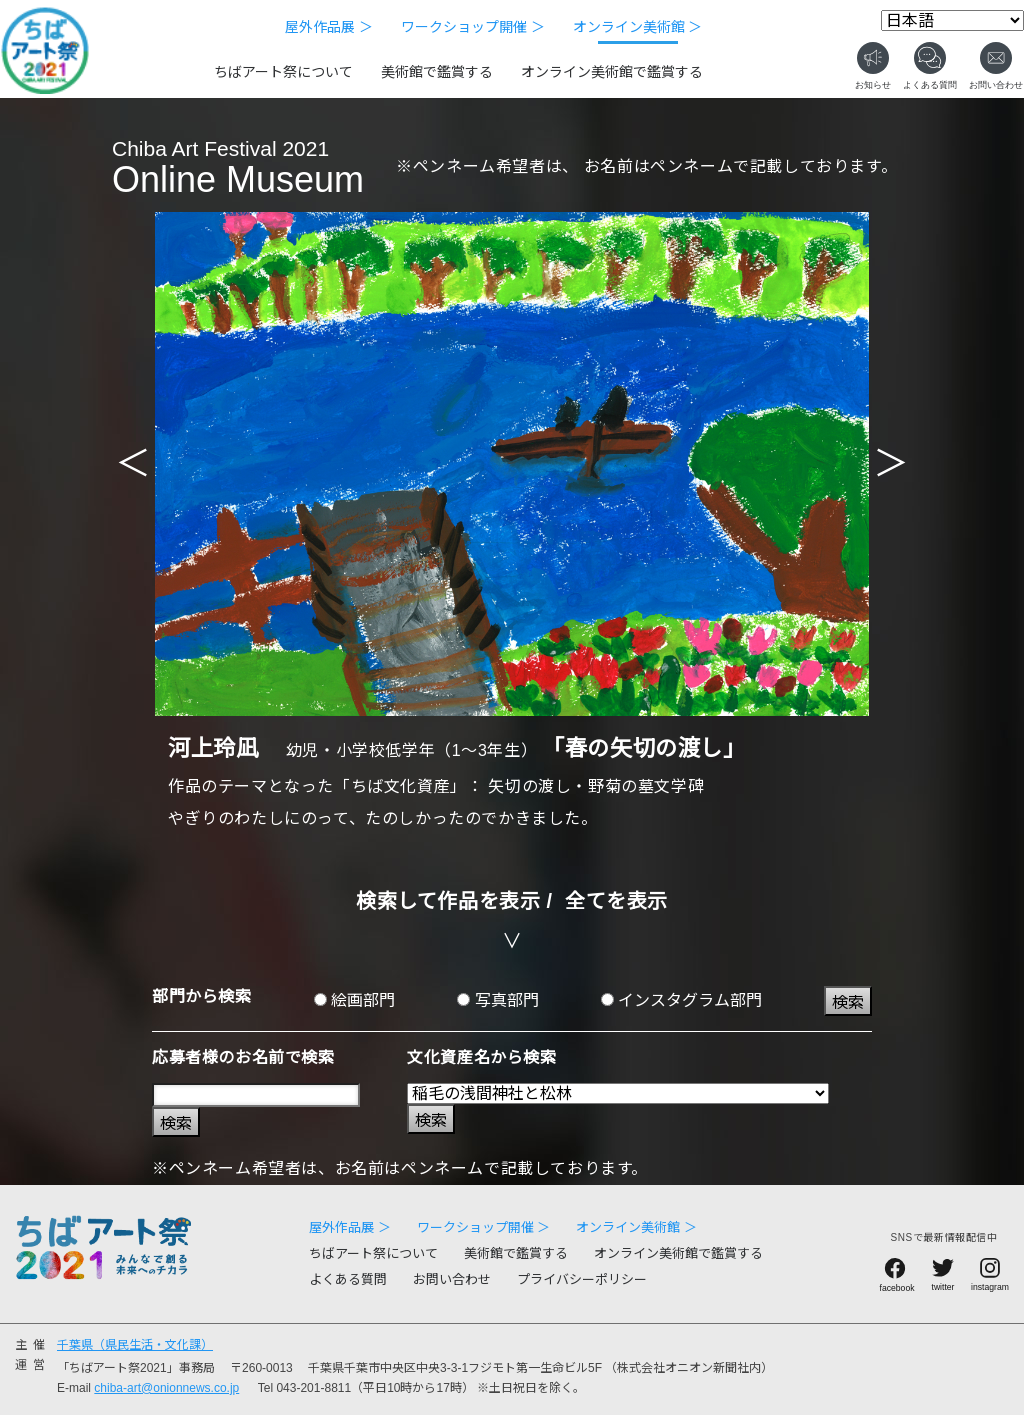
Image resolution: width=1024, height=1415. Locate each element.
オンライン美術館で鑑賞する (612, 72)
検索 (848, 1002)
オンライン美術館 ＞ (638, 27)
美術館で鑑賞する (437, 72)
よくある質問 (348, 1279)
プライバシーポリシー (582, 1279)
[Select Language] (952, 20)
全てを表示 (616, 901)
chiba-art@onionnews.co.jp (166, 1388)
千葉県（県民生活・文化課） (135, 1345)
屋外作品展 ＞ (329, 27)
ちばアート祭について (283, 72)
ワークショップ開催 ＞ (473, 27)
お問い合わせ (452, 1279)
